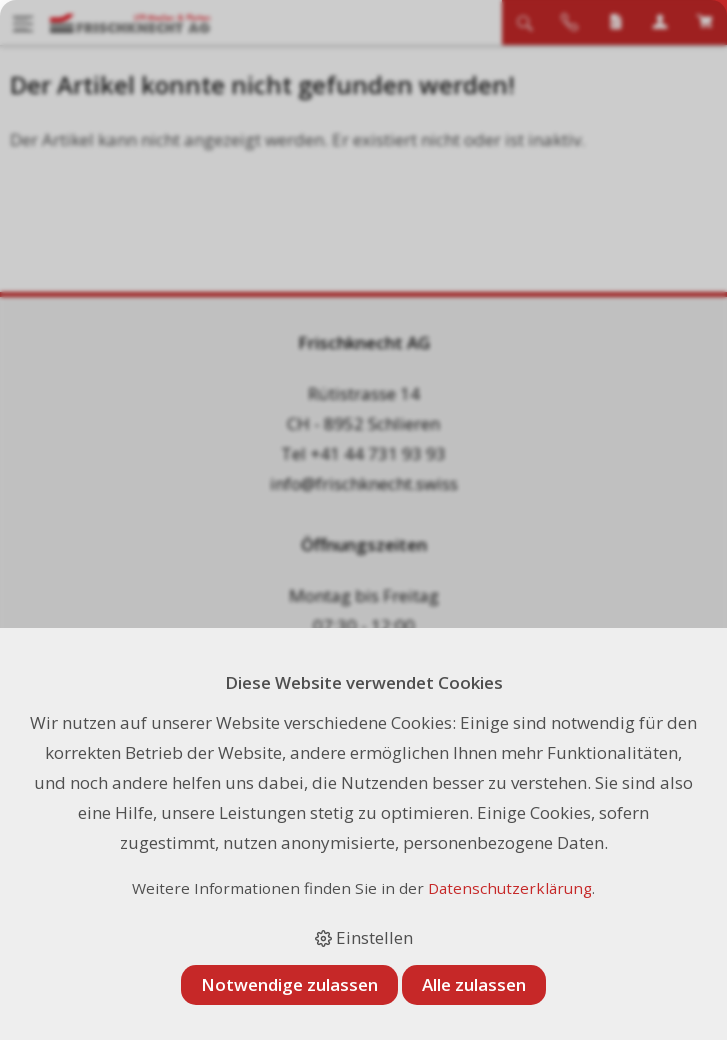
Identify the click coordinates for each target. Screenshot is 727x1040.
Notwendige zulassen (289, 984)
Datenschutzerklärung (510, 888)
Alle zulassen (474, 984)
